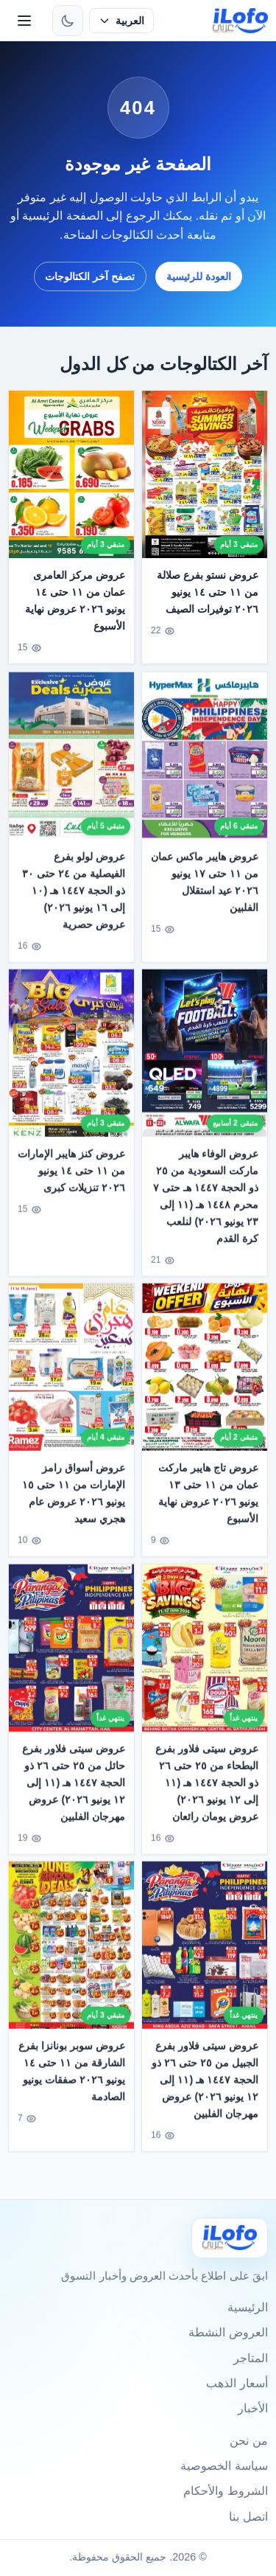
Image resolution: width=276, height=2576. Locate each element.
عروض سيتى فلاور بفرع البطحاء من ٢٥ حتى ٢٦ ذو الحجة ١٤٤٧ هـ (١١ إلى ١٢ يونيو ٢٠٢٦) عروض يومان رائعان (206, 1786)
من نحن (248, 2440)
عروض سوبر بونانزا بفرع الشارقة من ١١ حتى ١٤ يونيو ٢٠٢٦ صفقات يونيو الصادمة (72, 2075)
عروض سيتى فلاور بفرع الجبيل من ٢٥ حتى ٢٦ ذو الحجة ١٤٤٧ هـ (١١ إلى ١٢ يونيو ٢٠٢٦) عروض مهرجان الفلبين (205, 2083)
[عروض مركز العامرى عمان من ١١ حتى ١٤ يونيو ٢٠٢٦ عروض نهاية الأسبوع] (71, 474)
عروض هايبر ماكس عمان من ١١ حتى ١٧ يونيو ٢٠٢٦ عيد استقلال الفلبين (204, 885)
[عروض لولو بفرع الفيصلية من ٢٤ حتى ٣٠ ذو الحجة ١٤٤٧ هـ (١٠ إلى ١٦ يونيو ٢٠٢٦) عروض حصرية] (71, 759)
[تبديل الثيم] (67, 20)
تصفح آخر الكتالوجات (90, 276)
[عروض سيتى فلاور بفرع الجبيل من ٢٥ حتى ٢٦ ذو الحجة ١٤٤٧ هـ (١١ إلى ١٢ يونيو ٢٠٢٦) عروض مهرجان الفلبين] (204, 1949)
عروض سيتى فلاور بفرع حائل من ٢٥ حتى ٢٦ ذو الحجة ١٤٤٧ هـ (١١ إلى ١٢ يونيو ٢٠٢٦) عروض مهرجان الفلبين (74, 1786)
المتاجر (250, 2358)
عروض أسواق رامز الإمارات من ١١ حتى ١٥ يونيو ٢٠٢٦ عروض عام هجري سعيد (74, 1497)
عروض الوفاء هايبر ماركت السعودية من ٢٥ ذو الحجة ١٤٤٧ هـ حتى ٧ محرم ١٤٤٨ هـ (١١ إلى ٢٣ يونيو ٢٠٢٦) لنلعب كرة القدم (205, 1200)
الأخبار (253, 2408)
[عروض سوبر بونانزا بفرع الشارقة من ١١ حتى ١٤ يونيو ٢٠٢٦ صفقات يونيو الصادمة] (71, 1949)
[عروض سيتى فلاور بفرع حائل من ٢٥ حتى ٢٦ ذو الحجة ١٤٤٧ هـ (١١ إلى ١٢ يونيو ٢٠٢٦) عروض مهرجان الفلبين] (71, 1652)
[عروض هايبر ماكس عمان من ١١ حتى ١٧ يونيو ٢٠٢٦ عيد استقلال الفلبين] (204, 759)
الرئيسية (247, 2307)
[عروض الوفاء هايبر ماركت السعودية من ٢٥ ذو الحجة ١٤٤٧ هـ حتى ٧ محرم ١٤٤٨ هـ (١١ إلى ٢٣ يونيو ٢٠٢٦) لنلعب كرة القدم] (204, 1057)
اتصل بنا (248, 2516)
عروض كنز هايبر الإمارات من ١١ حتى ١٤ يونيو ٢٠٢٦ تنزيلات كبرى (72, 1174)
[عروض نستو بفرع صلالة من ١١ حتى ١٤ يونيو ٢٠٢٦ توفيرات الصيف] (204, 474)
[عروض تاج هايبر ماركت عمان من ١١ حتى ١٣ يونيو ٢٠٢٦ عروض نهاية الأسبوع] (204, 1371)
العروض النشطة (227, 2332)
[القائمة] (24, 20)
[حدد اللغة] (121, 20)
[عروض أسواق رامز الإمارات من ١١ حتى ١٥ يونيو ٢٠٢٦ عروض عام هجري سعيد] (71, 1371)
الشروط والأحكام (225, 2491)
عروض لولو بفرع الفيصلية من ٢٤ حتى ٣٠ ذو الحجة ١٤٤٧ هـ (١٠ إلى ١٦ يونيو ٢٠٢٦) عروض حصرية (74, 894)
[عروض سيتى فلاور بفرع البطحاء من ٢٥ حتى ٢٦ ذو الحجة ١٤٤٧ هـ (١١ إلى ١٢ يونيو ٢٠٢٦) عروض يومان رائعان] (204, 1652)
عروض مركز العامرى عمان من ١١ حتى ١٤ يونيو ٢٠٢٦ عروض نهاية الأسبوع (76, 600)
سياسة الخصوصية (223, 2466)
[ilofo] (240, 20)
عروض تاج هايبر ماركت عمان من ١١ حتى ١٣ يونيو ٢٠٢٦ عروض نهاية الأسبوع (208, 1497)
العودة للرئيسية (198, 276)
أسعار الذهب (236, 2383)
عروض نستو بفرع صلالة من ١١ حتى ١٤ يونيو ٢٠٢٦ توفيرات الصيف (207, 592)
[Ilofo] (229, 2238)
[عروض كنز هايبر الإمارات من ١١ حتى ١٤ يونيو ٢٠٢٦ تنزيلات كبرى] (71, 1057)
